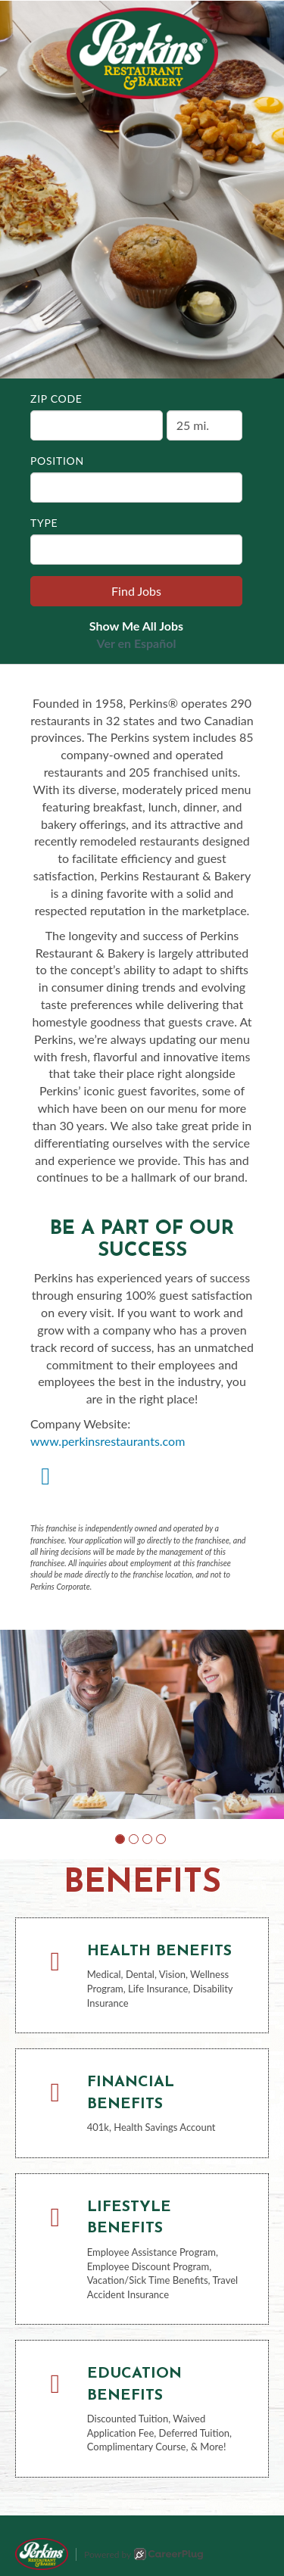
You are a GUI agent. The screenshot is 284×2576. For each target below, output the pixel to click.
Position (57, 460)
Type (44, 522)
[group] (142, 1724)
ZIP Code (56, 398)
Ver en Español (136, 643)
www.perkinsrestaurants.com (107, 1441)
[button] (120, 1839)
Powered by (143, 2554)
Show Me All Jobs (136, 625)
